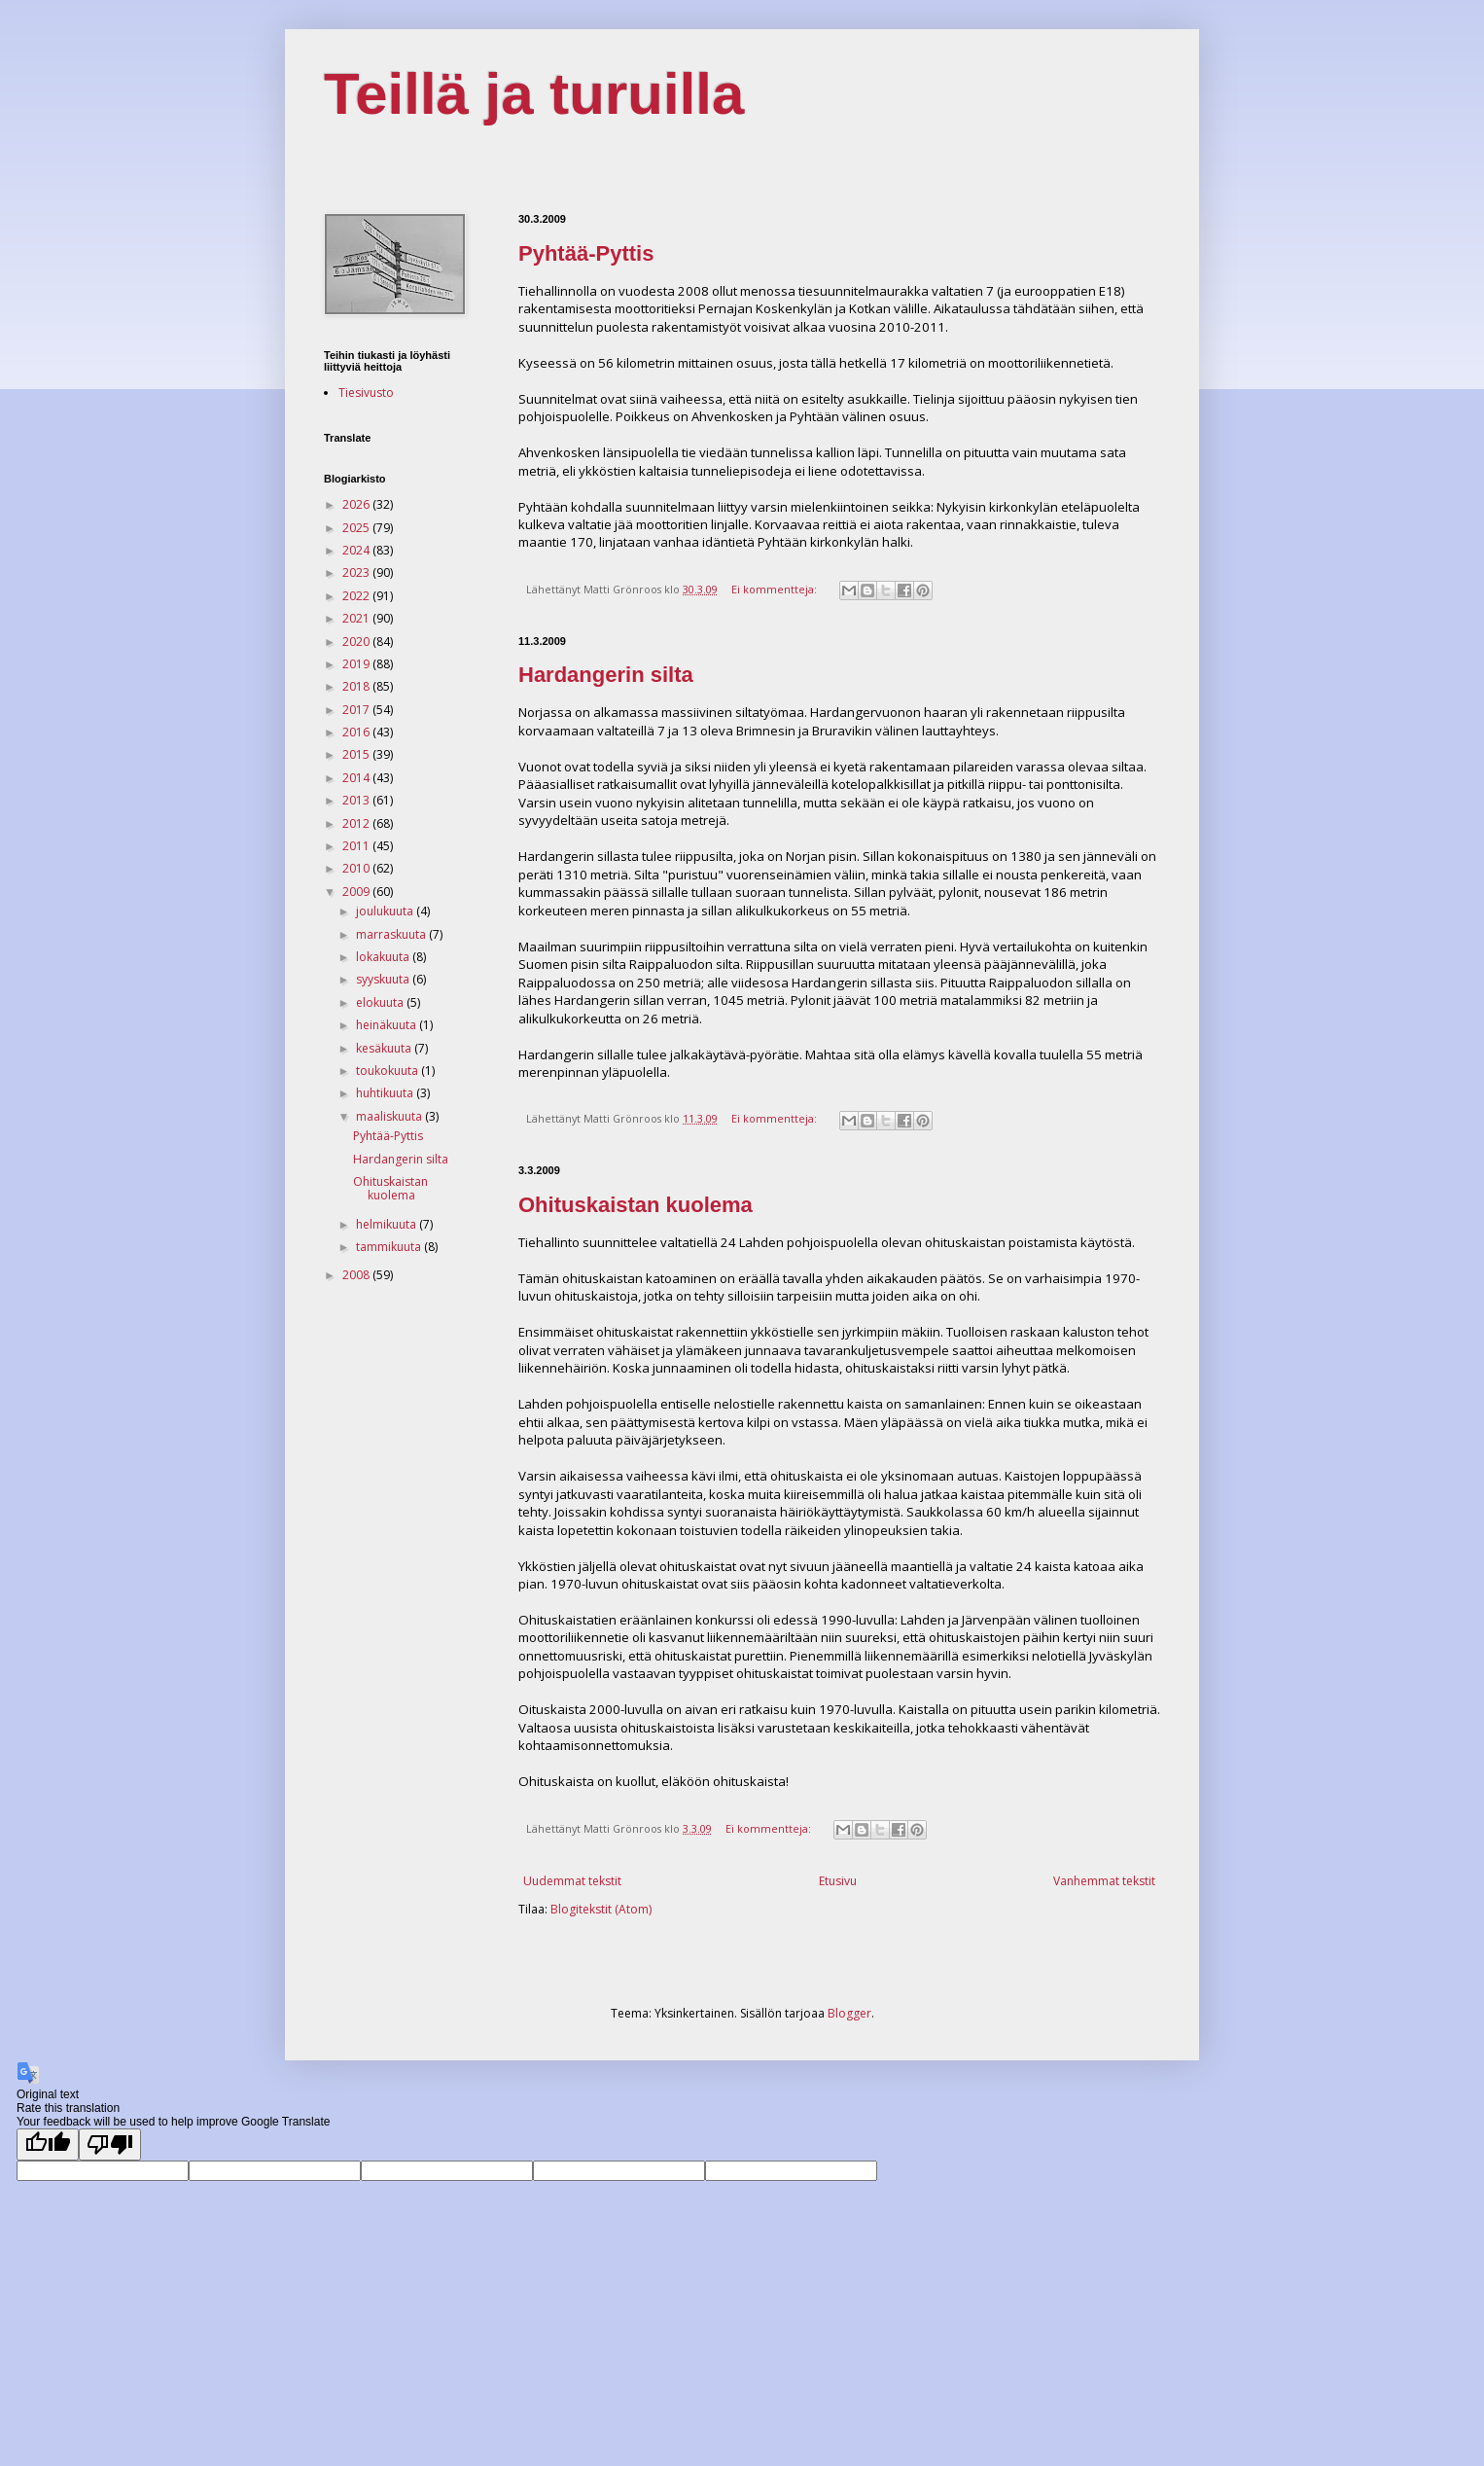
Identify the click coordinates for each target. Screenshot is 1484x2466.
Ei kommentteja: (775, 589)
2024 (357, 550)
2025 (357, 527)
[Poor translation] (110, 2144)
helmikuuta (387, 1224)
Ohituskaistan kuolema (635, 1205)
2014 (357, 777)
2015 (357, 754)
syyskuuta (384, 979)
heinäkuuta (387, 1025)
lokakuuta (384, 956)
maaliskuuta (390, 1116)
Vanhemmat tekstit (1104, 1881)
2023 (357, 572)
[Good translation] (48, 2144)
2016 (357, 732)
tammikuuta (390, 1246)
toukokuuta (388, 1070)
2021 (357, 618)
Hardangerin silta (605, 674)
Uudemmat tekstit (572, 1881)
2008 (357, 1275)
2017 (357, 709)
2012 (357, 823)
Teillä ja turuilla (534, 93)
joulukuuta (386, 911)
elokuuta (381, 1002)
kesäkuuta (385, 1048)
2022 (357, 596)
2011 (357, 846)
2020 (357, 641)
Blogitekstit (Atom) (601, 1909)
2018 (357, 686)
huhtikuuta (386, 1093)
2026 (357, 504)
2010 (357, 868)
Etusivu (838, 1881)
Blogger (849, 2013)
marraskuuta (392, 934)
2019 (357, 664)
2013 (357, 800)
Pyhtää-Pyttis (586, 253)
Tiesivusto (366, 392)
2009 (357, 891)
